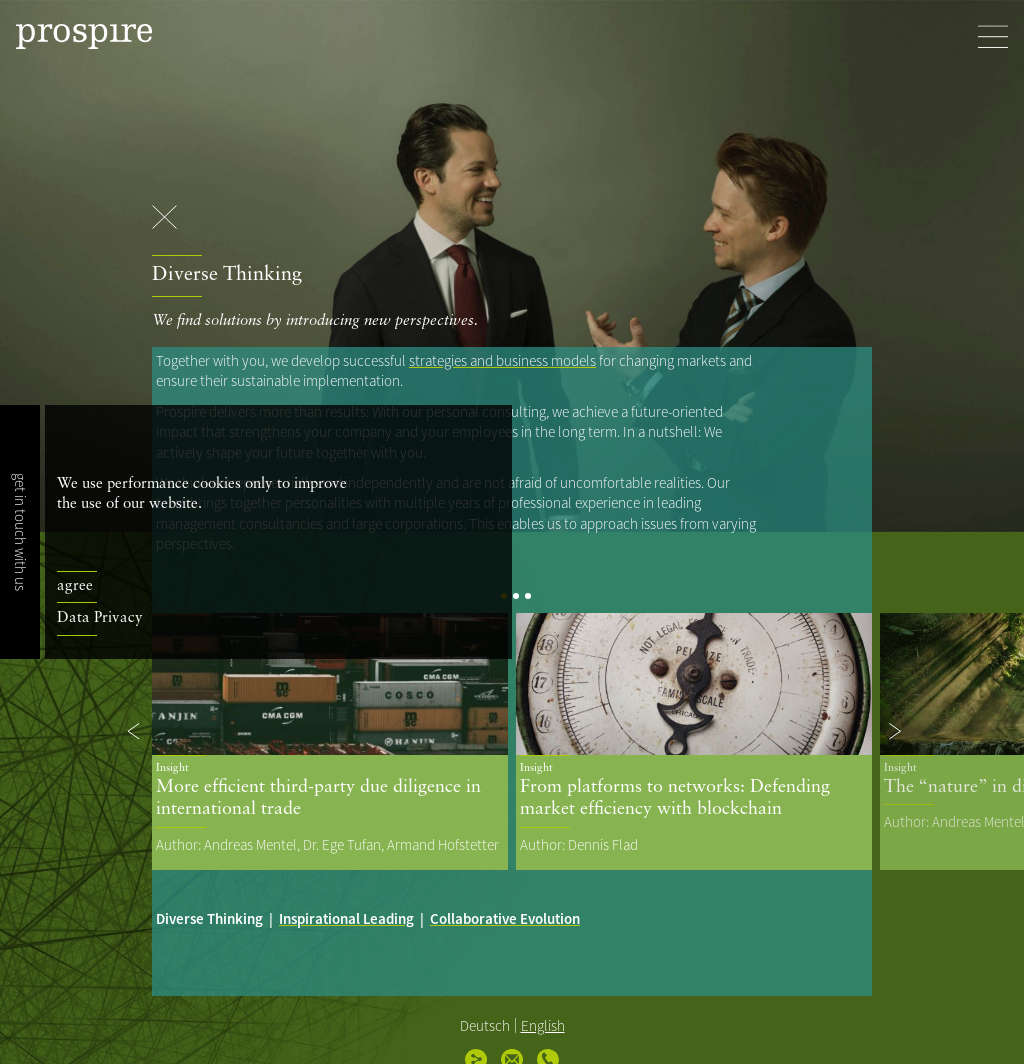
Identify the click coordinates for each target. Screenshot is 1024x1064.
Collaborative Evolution (505, 918)
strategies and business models (502, 360)
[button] (135, 731)
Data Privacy (100, 618)
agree (75, 586)
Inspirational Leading (346, 918)
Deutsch (485, 1025)
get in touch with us (20, 532)
